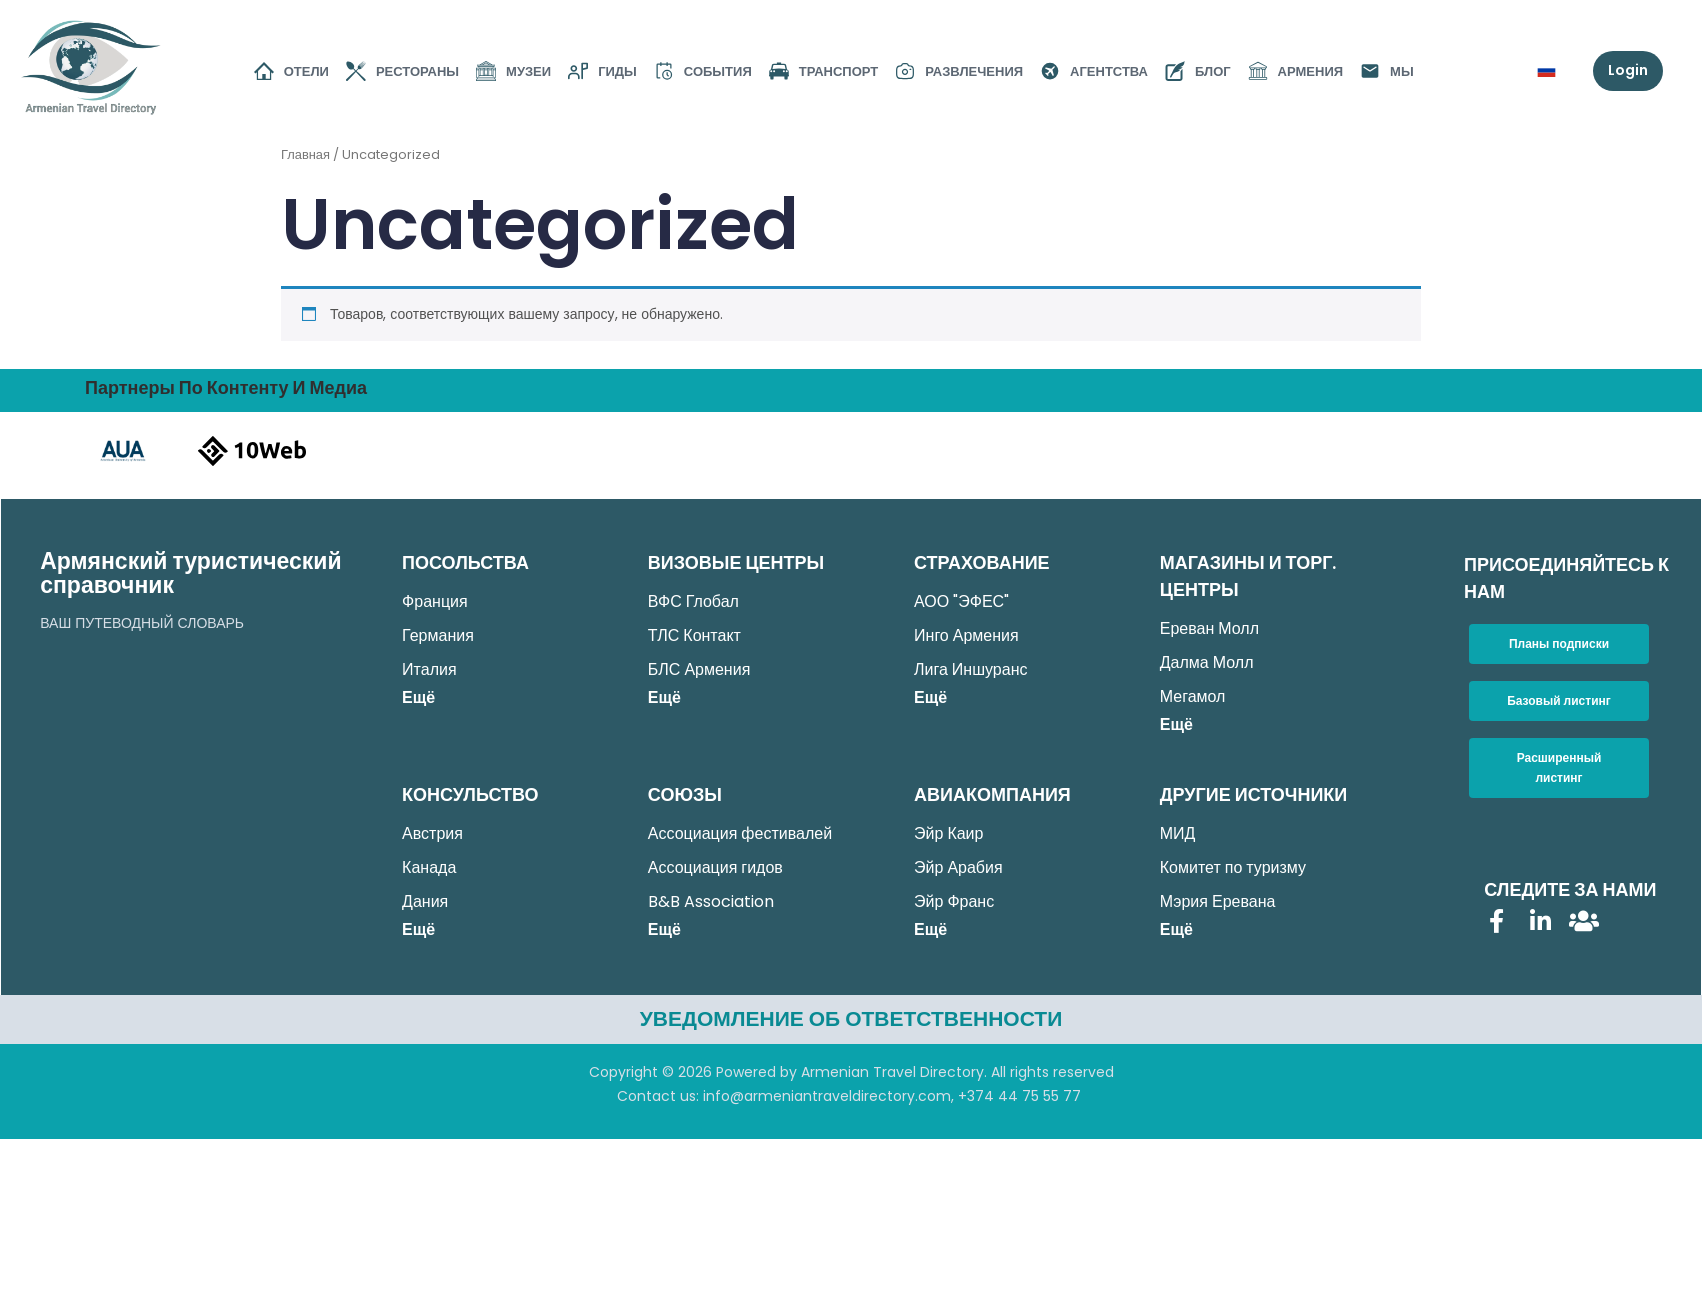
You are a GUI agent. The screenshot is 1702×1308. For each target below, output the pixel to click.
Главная (305, 154)
